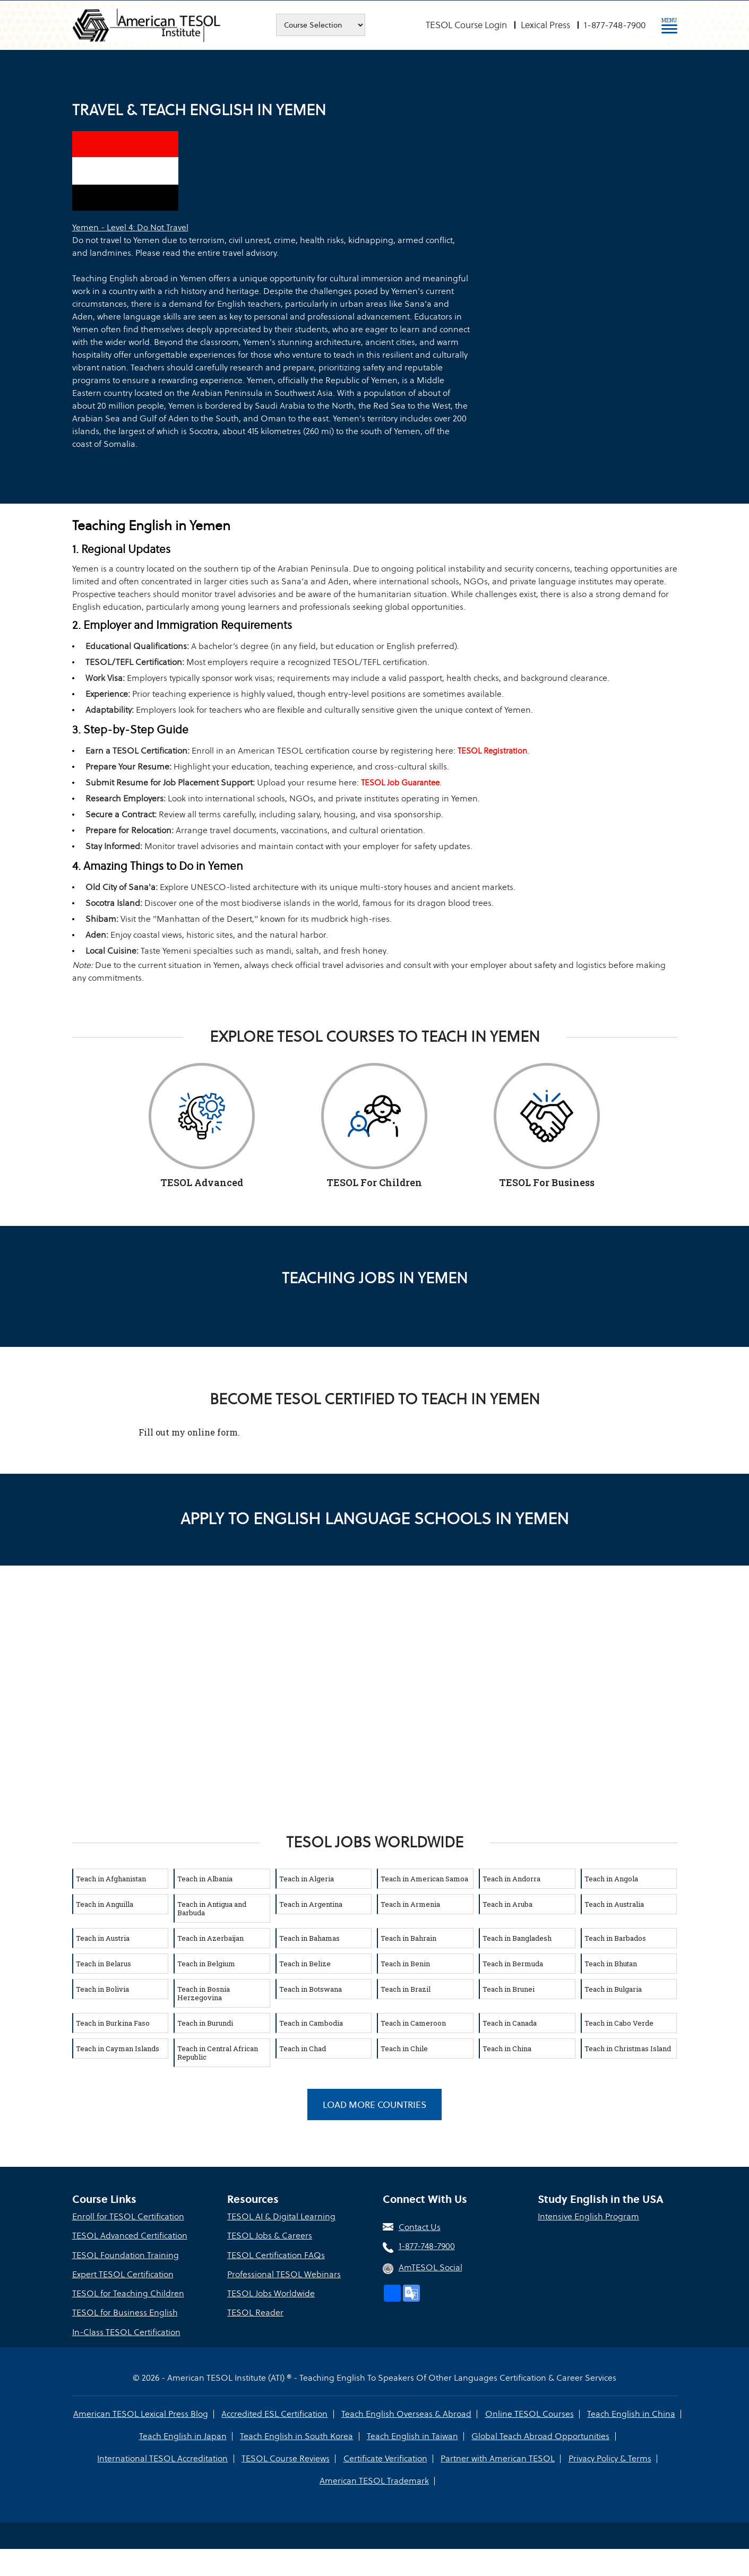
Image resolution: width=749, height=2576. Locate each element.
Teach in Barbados (615, 1938)
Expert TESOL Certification (123, 2274)
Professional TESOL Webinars (284, 2274)
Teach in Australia (614, 1904)
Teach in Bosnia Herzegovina (203, 1993)
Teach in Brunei (509, 1989)
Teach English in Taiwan (412, 2436)
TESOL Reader (255, 2312)
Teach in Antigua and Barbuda (211, 1908)
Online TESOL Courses (529, 2413)
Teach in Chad (302, 2048)
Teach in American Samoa (424, 1878)
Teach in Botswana (310, 1989)
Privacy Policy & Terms (609, 2458)
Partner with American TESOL (498, 2458)
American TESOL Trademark (374, 2480)
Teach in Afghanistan (111, 1878)
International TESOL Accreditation (163, 2458)
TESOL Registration (492, 750)
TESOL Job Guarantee (400, 782)
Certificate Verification (385, 2458)
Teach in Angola (611, 1878)
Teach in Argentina (310, 1904)
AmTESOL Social (430, 2268)
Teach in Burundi (205, 2023)
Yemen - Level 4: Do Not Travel (130, 227)
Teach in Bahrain (408, 1938)
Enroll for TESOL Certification (128, 2217)
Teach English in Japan (183, 2436)
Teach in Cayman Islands (117, 2048)
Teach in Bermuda (513, 1963)
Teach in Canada (510, 2023)
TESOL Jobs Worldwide (271, 2293)
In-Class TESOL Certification (126, 2332)
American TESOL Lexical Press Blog (141, 2413)
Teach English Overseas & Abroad (406, 2413)
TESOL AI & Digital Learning (281, 2217)
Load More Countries (374, 2104)
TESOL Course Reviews (286, 2458)
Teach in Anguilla (104, 1904)
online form (212, 1432)
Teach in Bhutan (610, 1963)
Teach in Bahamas (309, 1938)
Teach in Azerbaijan (210, 1938)
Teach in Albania (205, 1878)
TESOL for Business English (125, 2312)
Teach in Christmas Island (627, 2048)
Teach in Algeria (306, 1878)
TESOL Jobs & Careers (269, 2236)
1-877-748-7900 (614, 25)
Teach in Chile (404, 2048)
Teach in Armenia (410, 1904)
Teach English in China (631, 2413)
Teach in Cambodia (311, 2023)
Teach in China (507, 2048)
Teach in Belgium (206, 1963)
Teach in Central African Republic (217, 2053)
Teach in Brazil (406, 1989)
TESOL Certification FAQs (276, 2255)
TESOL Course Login (466, 25)
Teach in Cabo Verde (618, 2023)
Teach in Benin (405, 1963)
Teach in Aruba (507, 1904)
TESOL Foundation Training (125, 2255)
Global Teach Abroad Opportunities (540, 2436)
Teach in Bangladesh (517, 1938)
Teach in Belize (305, 1963)
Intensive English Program (588, 2217)
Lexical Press (545, 25)
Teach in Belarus (103, 1963)
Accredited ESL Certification (275, 2413)
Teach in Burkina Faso (113, 2023)
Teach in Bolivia (102, 1989)
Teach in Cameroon (413, 2023)
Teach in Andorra (511, 1878)
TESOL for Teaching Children (128, 2293)
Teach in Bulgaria (613, 1989)
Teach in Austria (103, 1938)
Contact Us (420, 2227)
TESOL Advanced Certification (129, 2236)
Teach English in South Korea (297, 2436)
